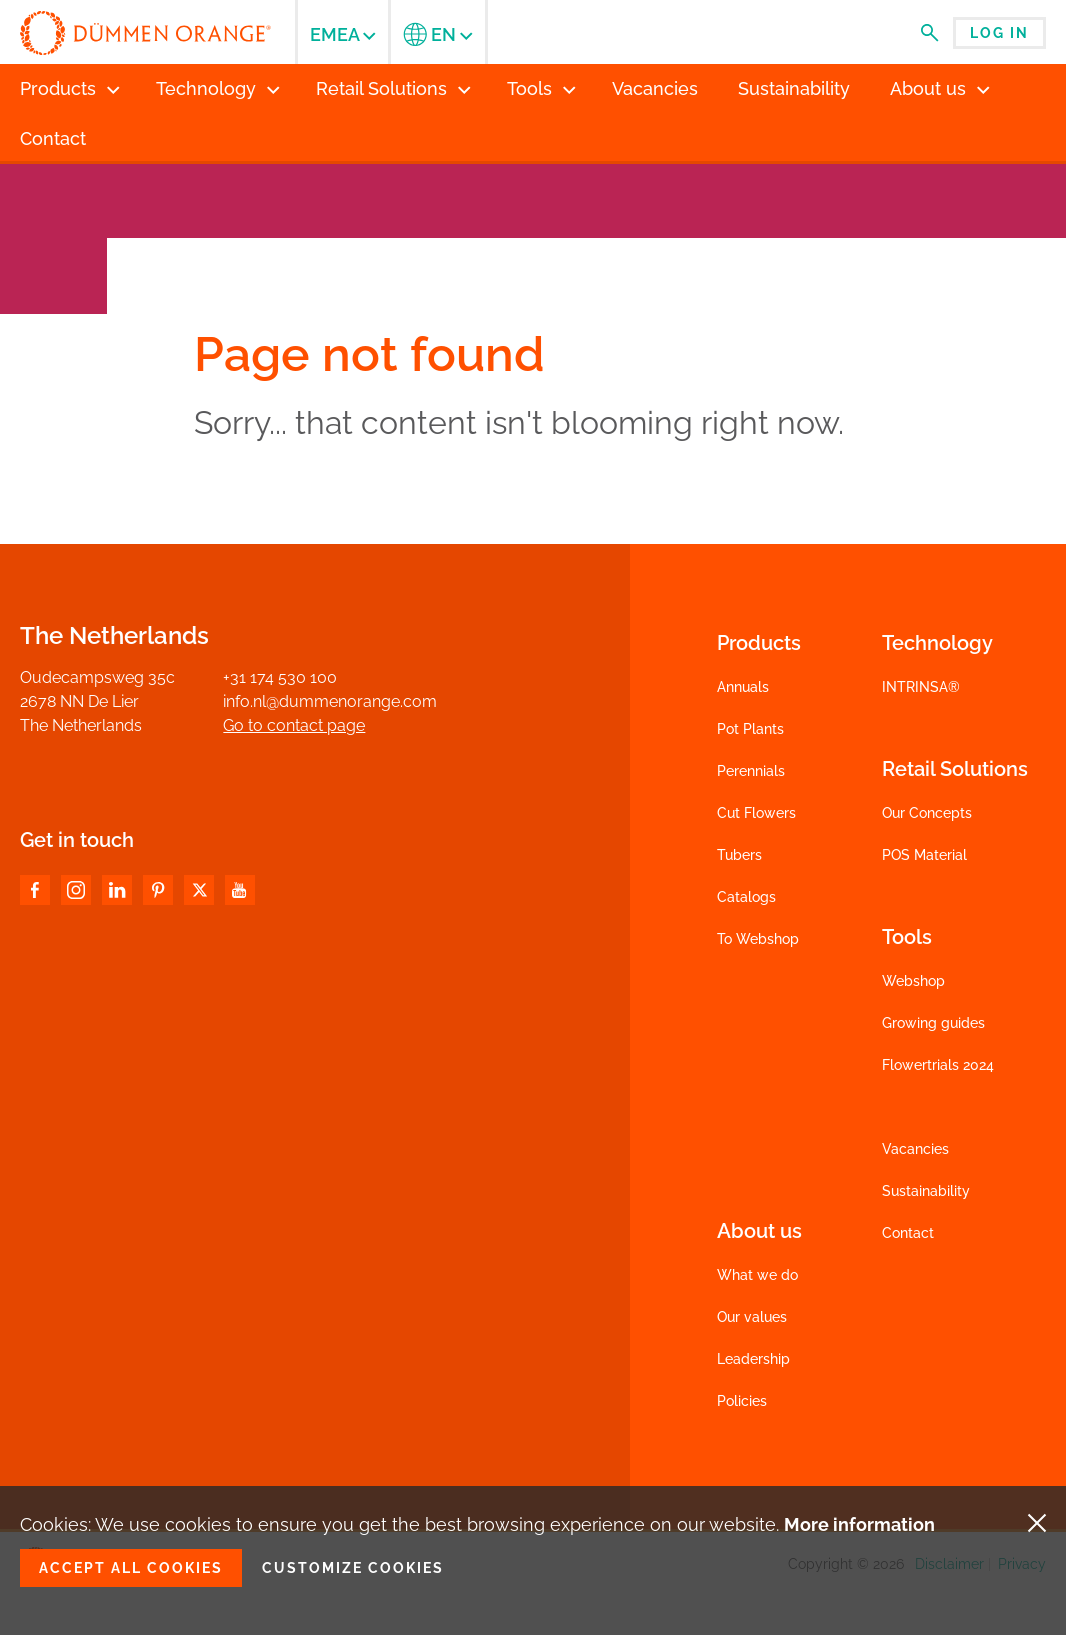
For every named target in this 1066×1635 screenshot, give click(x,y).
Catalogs (746, 897)
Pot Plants (750, 729)
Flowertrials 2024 (938, 1065)
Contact (908, 1233)
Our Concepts (927, 813)
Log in (999, 33)
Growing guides (933, 1023)
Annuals (743, 687)
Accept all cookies (131, 1568)
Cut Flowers (756, 813)
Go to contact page (294, 725)
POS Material (924, 855)
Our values (752, 1317)
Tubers (739, 855)
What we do (757, 1275)
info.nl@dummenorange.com (330, 701)
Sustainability (926, 1191)
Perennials (751, 771)
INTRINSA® (921, 687)
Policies (742, 1401)
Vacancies (915, 1149)
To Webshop (758, 939)
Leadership (753, 1359)
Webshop (913, 981)
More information (859, 1524)
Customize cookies (353, 1568)
